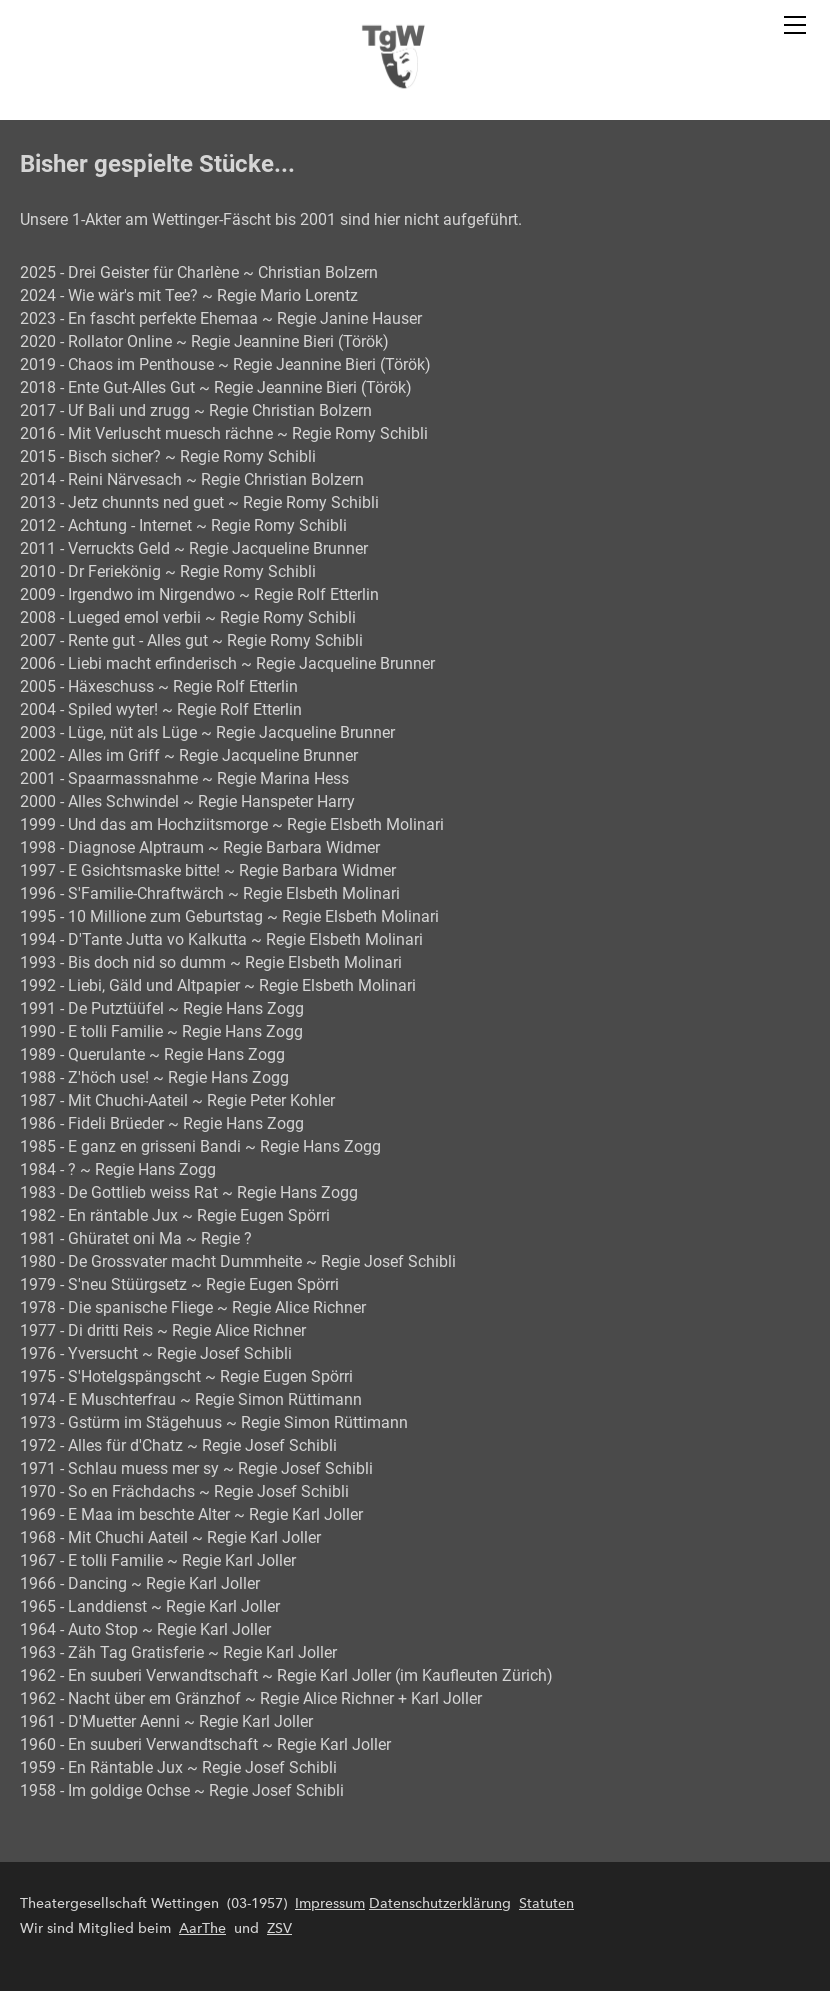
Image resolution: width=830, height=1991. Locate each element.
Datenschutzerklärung (440, 1903)
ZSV (279, 1928)
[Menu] (795, 25)
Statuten (546, 1903)
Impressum (330, 1903)
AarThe (202, 1928)
